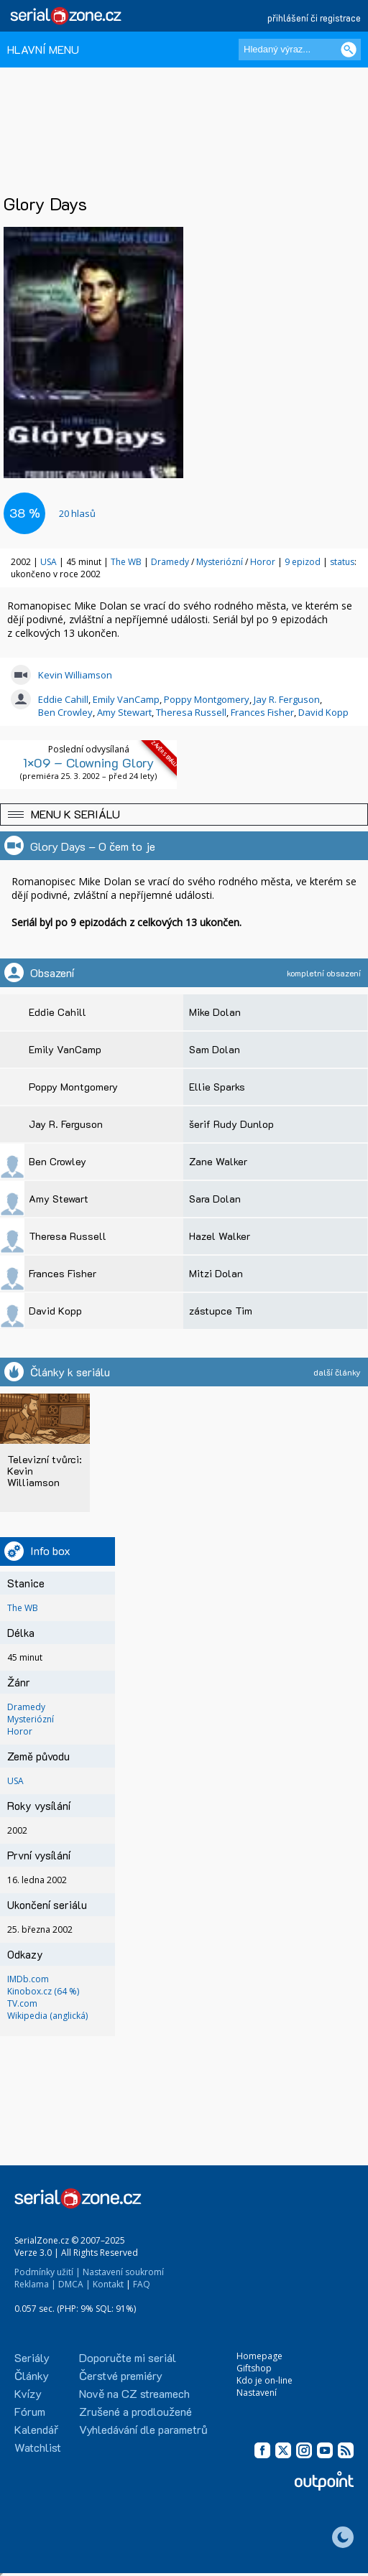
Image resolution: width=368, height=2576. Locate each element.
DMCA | (74, 2284)
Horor (262, 562)
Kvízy (28, 2393)
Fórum (29, 2411)
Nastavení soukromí (123, 2272)
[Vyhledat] (348, 49)
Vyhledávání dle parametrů (143, 2429)
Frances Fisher (262, 712)
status (342, 562)
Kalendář (36, 2429)
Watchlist (37, 2447)
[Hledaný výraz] (300, 49)
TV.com (22, 2003)
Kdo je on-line (264, 2380)
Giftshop (254, 2368)
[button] (184, 814)
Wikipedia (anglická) (47, 2016)
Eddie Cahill (63, 699)
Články (31, 2375)
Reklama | (35, 2284)
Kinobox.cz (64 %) (43, 1991)
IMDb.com (28, 1979)
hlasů (77, 513)
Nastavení (256, 2392)
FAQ (141, 2284)
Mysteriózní (219, 562)
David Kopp (323, 712)
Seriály (32, 2357)
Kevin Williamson (75, 674)
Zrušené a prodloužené (135, 2411)
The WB (126, 562)
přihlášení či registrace (314, 17)
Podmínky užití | (47, 2272)
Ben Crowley (65, 712)
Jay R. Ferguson (287, 699)
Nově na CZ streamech (134, 2393)
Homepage (259, 2356)
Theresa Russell (191, 712)
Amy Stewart (124, 712)
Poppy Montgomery (206, 699)
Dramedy (170, 562)
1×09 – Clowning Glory (88, 762)
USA (48, 562)
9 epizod (303, 562)
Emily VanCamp (126, 699)
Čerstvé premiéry (120, 2375)
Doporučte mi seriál (127, 2357)
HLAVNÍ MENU (43, 49)
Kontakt (108, 2284)
